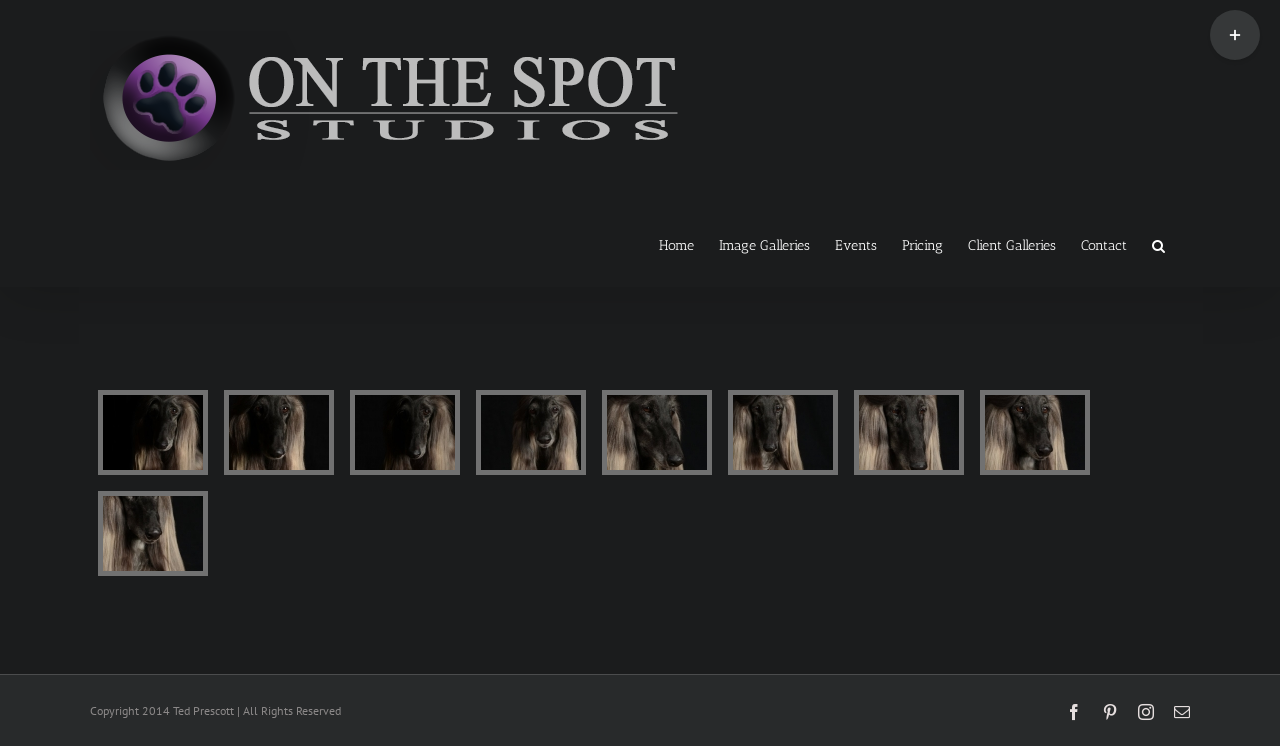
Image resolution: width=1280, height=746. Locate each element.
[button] (1158, 244)
